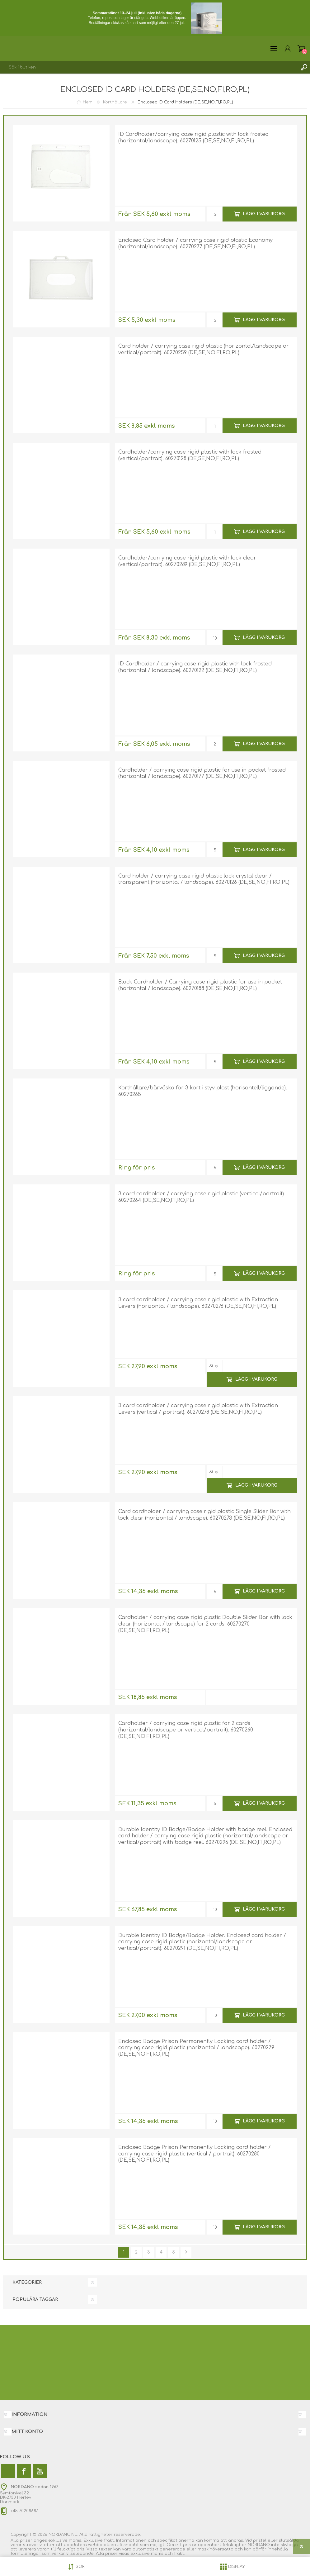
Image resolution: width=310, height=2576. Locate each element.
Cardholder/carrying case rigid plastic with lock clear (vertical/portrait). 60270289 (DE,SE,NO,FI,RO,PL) (187, 561)
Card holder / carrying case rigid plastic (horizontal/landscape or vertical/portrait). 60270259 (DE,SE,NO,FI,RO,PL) (203, 349)
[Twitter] (8, 2471)
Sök (304, 67)
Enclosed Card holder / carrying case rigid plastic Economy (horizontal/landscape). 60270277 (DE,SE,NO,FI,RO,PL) (195, 243)
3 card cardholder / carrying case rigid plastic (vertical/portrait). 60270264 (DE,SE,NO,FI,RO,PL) (201, 1197)
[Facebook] (24, 2471)
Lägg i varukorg (264, 214)
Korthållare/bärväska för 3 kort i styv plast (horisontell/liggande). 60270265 (202, 1091)
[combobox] (148, 67)
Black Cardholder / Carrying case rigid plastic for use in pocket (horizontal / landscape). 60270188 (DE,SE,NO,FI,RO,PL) (200, 985)
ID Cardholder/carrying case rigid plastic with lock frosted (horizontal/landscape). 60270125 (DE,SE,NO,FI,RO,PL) (193, 137)
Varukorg (301, 48)
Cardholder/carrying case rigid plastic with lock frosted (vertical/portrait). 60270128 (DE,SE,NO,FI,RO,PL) (189, 455)
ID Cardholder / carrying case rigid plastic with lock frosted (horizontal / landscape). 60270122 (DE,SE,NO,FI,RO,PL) (195, 667)
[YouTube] (40, 2471)
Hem (87, 102)
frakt (179, 2553)
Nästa (186, 2252)
